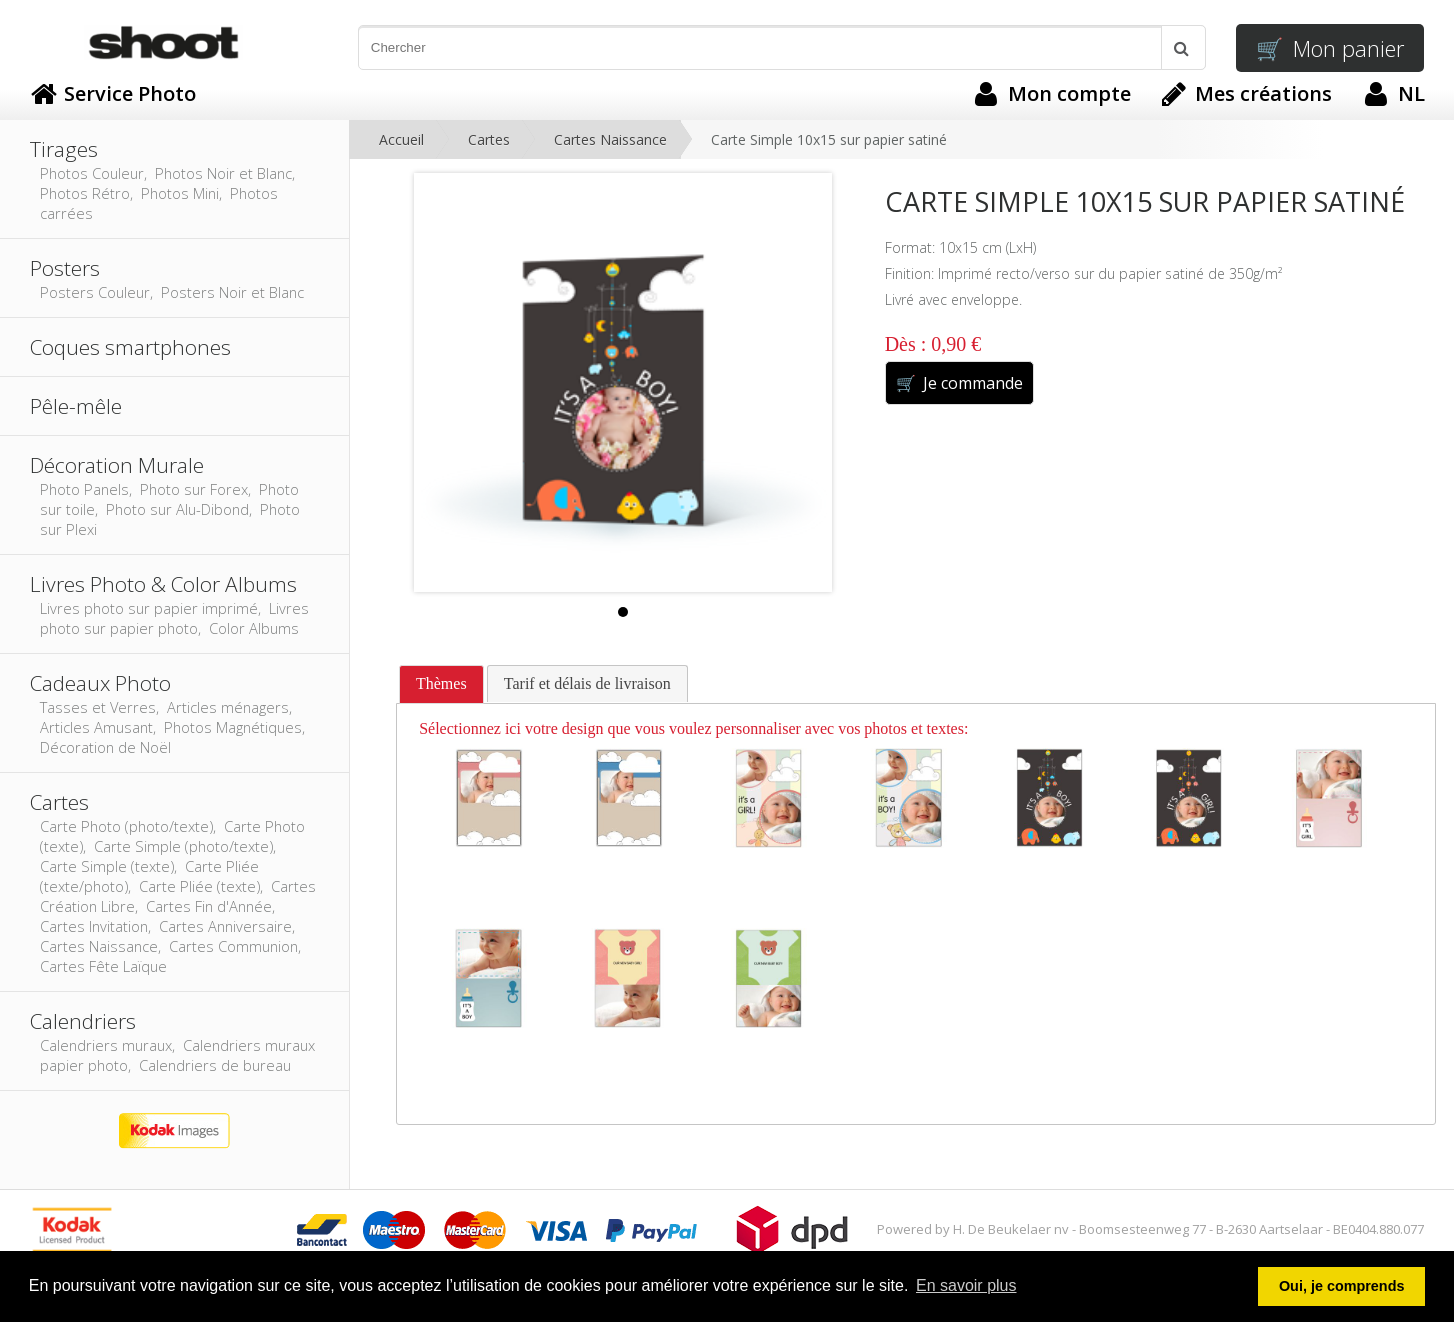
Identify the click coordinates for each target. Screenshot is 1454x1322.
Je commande (959, 383)
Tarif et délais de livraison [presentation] (587, 683)
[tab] (441, 685)
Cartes (489, 139)
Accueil (401, 139)
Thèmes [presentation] (441, 683)
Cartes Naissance (610, 139)
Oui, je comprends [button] (1342, 1286)
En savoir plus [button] (966, 1285)
